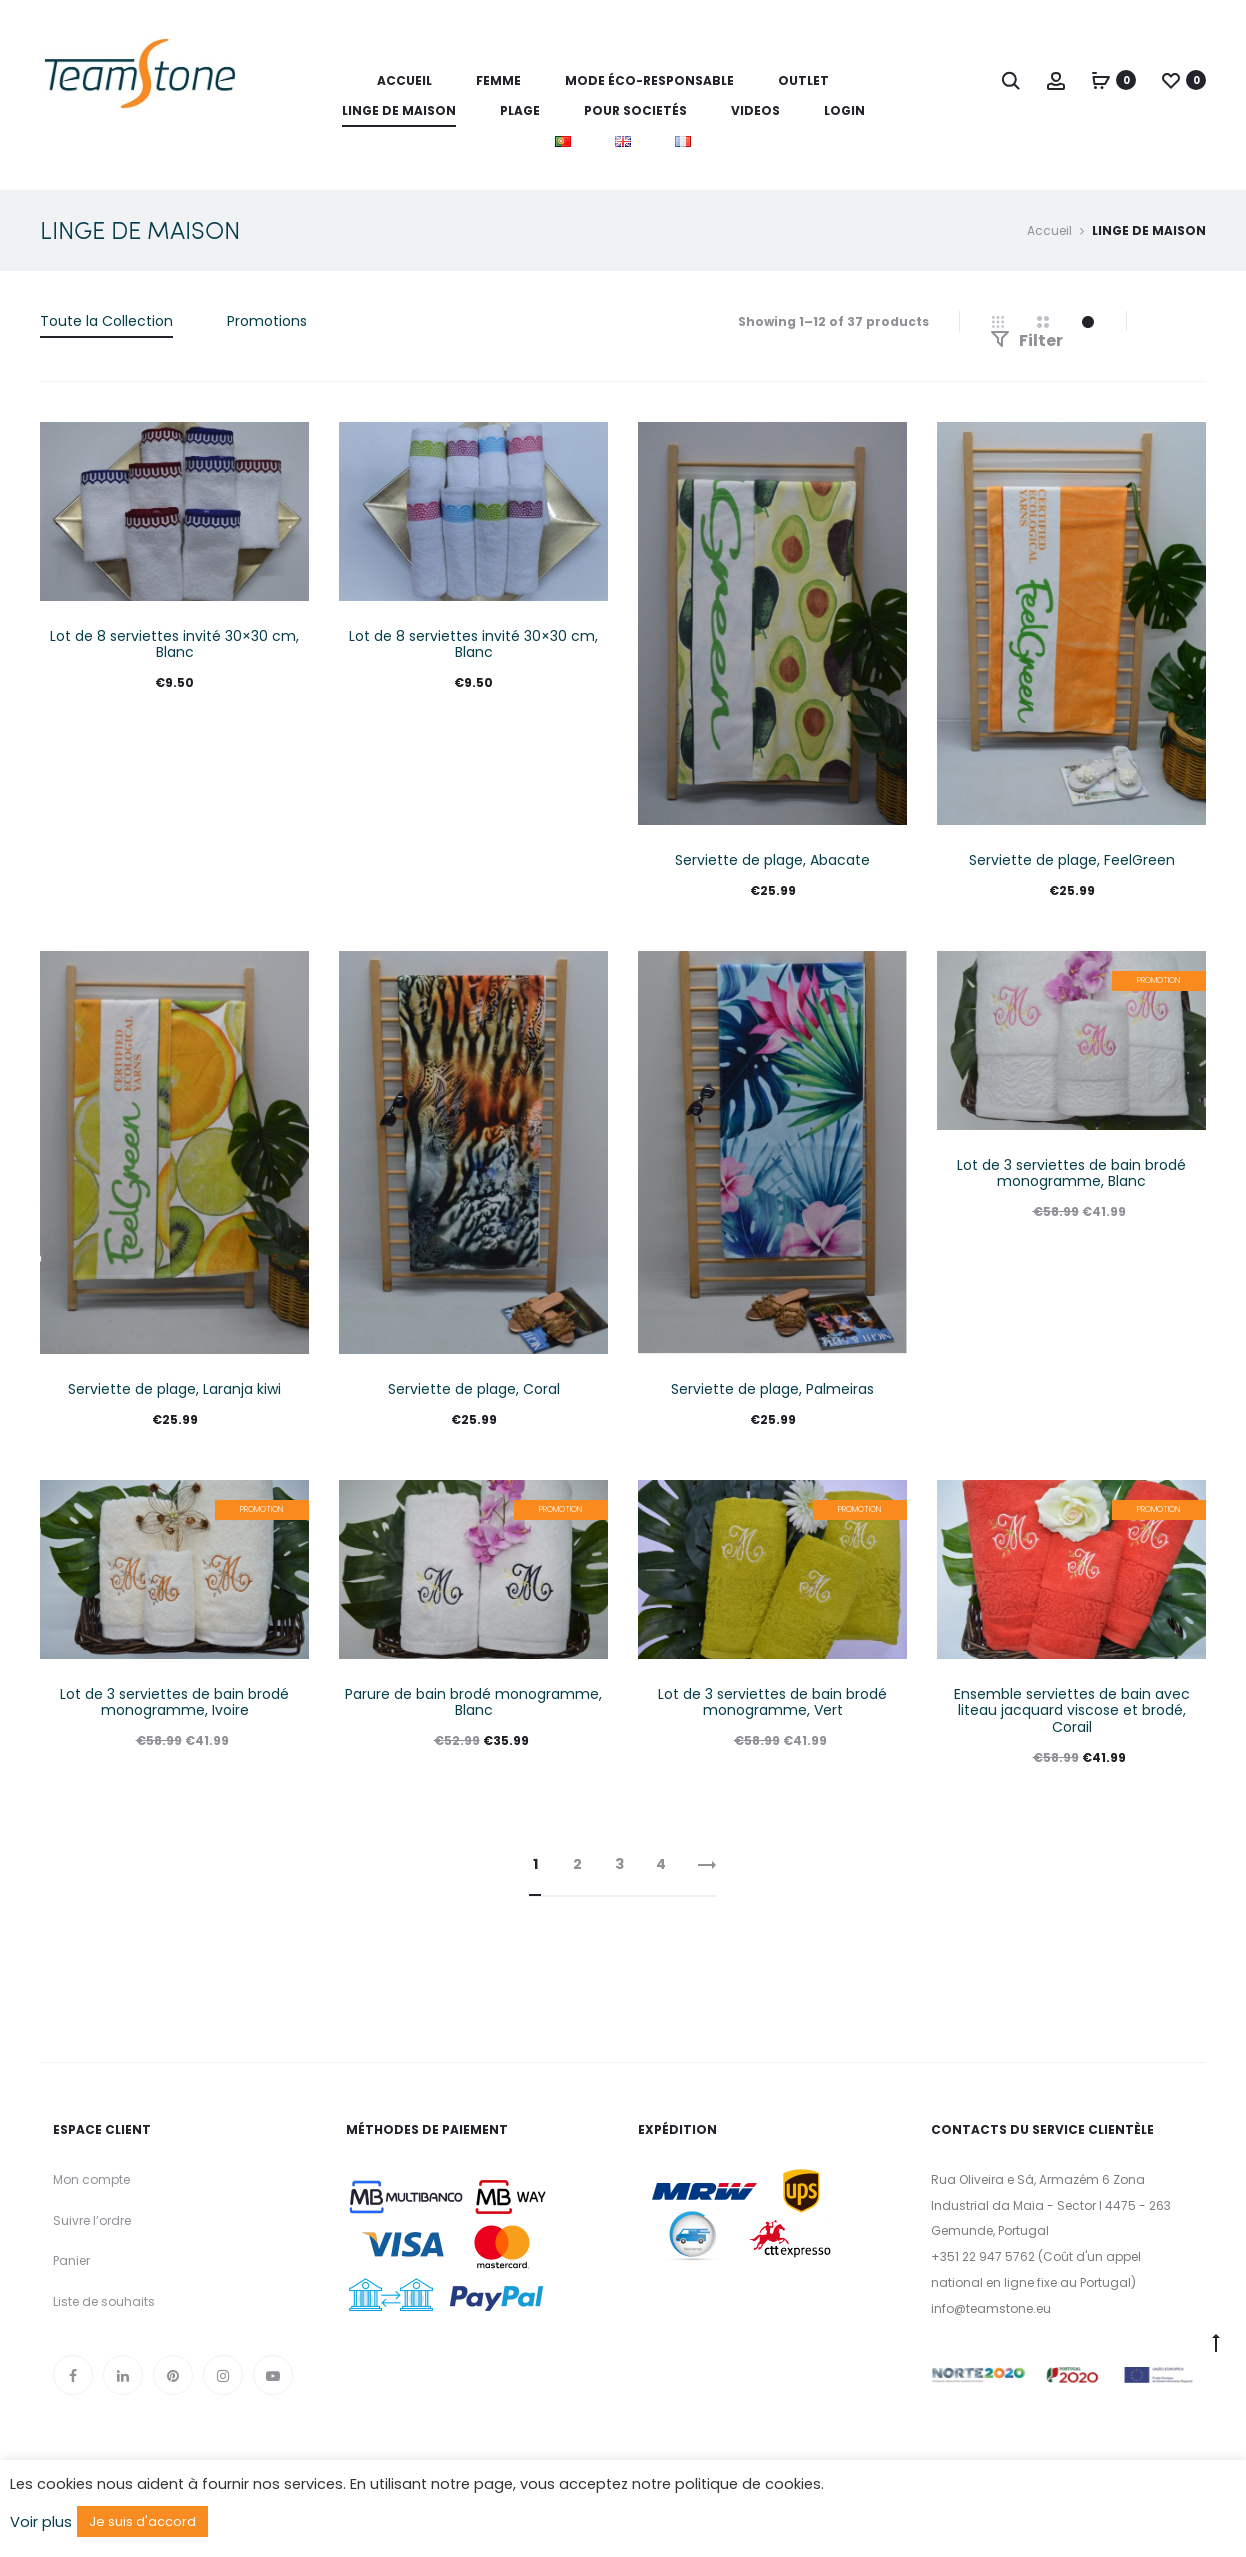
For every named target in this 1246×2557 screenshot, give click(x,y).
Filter (1026, 340)
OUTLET (803, 80)
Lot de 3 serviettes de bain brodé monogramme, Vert (772, 1702)
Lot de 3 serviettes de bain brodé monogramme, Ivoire (174, 1702)
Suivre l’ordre (92, 2220)
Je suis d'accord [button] (142, 2521)
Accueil (404, 80)
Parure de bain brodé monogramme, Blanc (473, 1702)
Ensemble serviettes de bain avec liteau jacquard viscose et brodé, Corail (1072, 1711)
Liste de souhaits (104, 2301)
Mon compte (91, 2179)
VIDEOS (755, 110)
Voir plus (41, 2522)
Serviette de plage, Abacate (772, 860)
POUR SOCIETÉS (635, 110)
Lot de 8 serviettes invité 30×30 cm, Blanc (174, 644)
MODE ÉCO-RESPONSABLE (649, 80)
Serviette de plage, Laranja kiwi (174, 1389)
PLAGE (520, 110)
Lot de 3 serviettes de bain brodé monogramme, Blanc (1071, 1173)
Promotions (267, 321)
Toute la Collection (106, 321)
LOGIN (844, 110)
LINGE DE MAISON (399, 110)
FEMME (498, 80)
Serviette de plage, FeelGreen (1072, 860)
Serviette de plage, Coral (474, 1389)
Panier (71, 2260)
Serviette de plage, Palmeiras (772, 1389)
